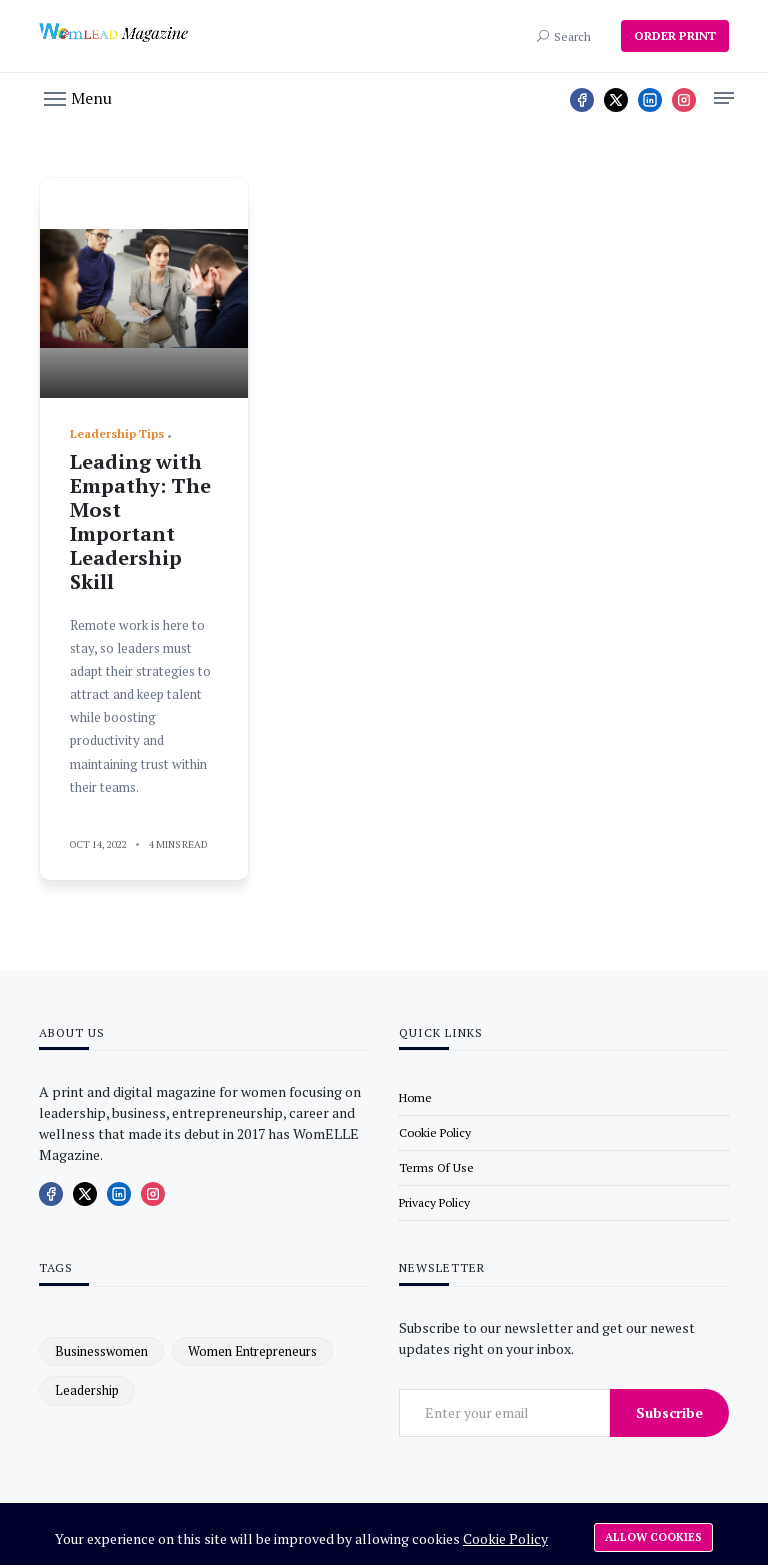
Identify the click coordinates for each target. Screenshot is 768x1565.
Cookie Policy (505, 1538)
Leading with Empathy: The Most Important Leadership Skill (140, 521)
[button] (78, 97)
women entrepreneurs (252, 1351)
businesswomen (101, 1351)
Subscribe (669, 1412)
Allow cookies (653, 1537)
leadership (87, 1390)
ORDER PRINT (675, 35)
